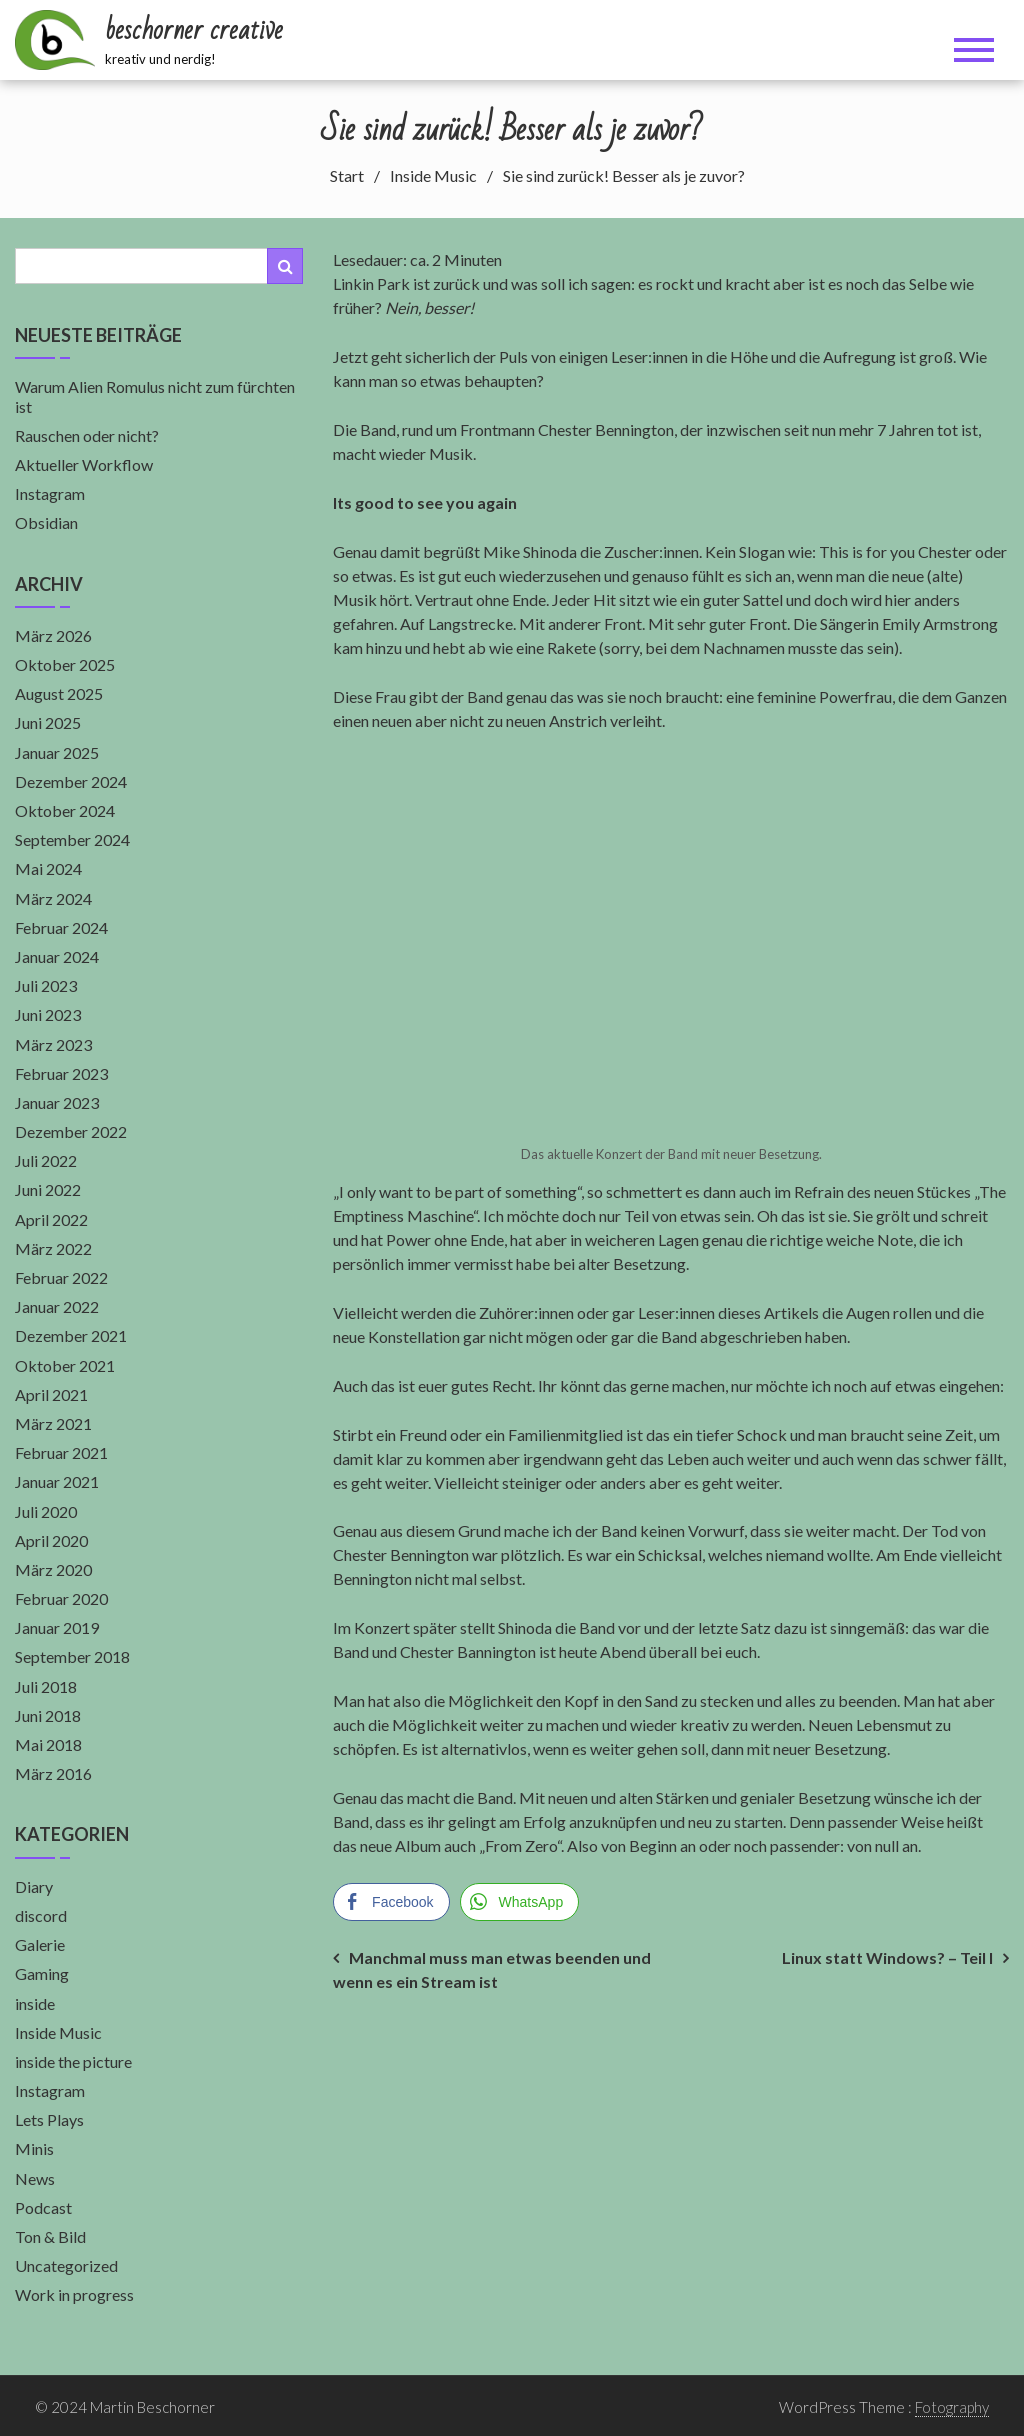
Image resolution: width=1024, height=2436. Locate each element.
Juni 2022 (48, 1189)
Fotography (952, 2407)
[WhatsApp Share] (520, 1902)
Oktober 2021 (65, 1365)
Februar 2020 (61, 1598)
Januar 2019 (57, 1627)
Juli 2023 (46, 985)
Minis (34, 2148)
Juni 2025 (48, 722)
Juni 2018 (48, 1715)
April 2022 (51, 1219)
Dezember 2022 (71, 1131)
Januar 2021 (57, 1481)
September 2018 (72, 1656)
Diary (34, 1886)
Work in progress (74, 2294)
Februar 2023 (61, 1073)
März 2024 (53, 898)
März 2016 (53, 1773)
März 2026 (53, 635)
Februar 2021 (61, 1452)
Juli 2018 (46, 1686)
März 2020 (53, 1569)
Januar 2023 (57, 1102)
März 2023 (53, 1044)
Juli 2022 (46, 1160)
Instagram (50, 493)
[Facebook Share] (391, 1902)
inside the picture (73, 2061)
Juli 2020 (46, 1511)
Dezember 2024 (71, 781)
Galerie (40, 1944)
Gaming (42, 1973)
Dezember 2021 (71, 1335)
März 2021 (53, 1423)
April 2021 (51, 1394)
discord (41, 1915)
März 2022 (53, 1248)
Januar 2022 (57, 1306)
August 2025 (59, 693)
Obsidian (46, 522)
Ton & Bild (50, 2236)
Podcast (43, 2207)
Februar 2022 (61, 1277)
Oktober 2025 (65, 664)
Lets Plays (49, 2119)
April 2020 (51, 1540)
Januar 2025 (57, 752)
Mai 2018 (48, 1744)
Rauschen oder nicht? (87, 435)
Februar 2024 (61, 927)
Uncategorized (66, 2265)
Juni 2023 (48, 1014)
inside (35, 2003)
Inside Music (58, 2032)
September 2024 (72, 839)
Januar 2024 (57, 956)
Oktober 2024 (65, 810)
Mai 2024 (48, 868)
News (35, 2178)
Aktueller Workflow (84, 464)
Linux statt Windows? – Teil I (887, 1957)
